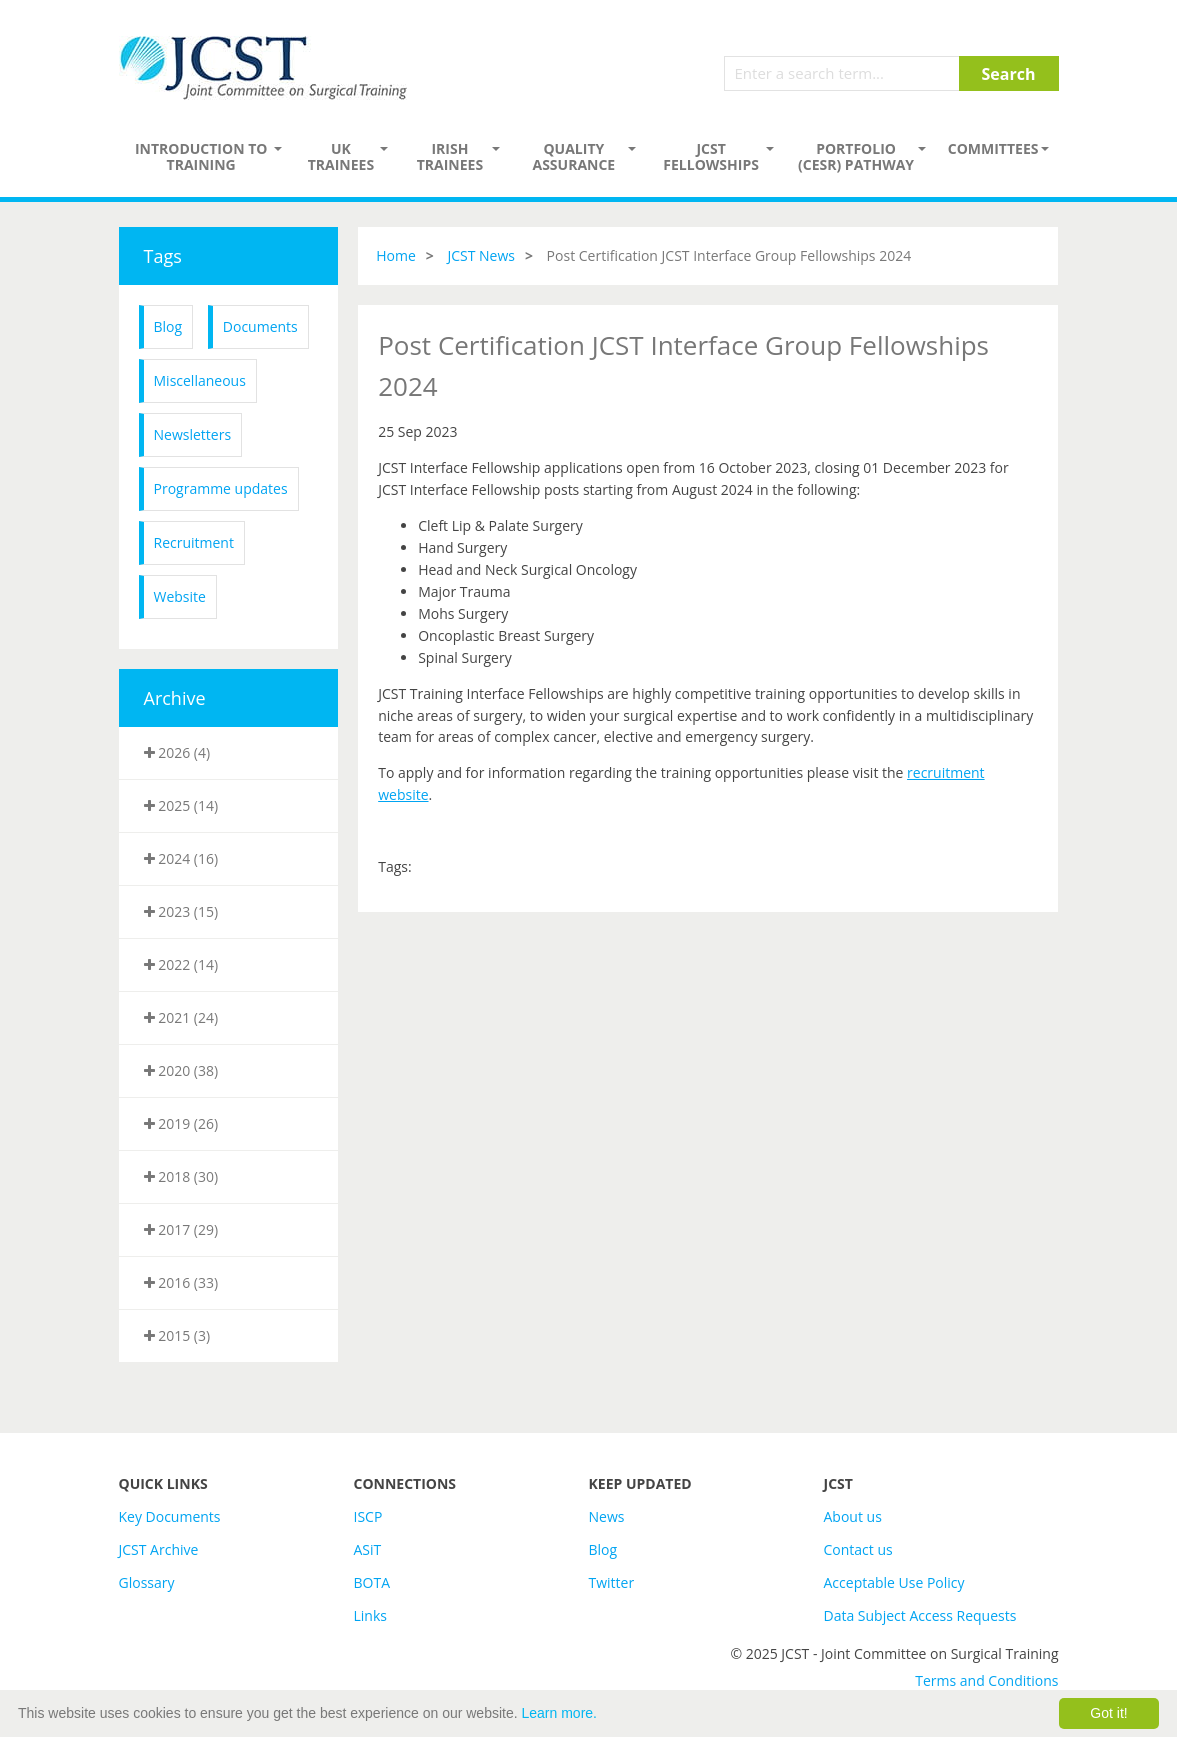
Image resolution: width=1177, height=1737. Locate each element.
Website (180, 596)
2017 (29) (181, 1229)
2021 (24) (181, 1017)
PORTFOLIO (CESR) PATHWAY (856, 156)
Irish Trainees (450, 156)
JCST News (481, 255)
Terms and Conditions (986, 1680)
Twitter (612, 1582)
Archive (175, 698)
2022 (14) (181, 964)
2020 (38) (181, 1070)
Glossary (147, 1582)
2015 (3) (177, 1335)
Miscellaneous (200, 380)
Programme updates (221, 488)
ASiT (368, 1549)
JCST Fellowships (711, 156)
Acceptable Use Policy (894, 1582)
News (607, 1516)
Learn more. (559, 1713)
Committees (993, 148)
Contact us (858, 1549)
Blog (168, 326)
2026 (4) (177, 752)
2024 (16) (181, 858)
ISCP (368, 1516)
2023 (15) (181, 911)
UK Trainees (341, 156)
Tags (163, 256)
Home (396, 255)
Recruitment (194, 542)
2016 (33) (181, 1282)
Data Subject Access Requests (920, 1615)
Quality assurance (573, 156)
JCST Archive (159, 1549)
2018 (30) (181, 1176)
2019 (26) (181, 1123)
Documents (260, 326)
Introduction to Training (201, 156)
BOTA (372, 1582)
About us (853, 1516)
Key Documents (170, 1516)
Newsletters (193, 434)
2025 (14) (181, 805)
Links (370, 1615)
